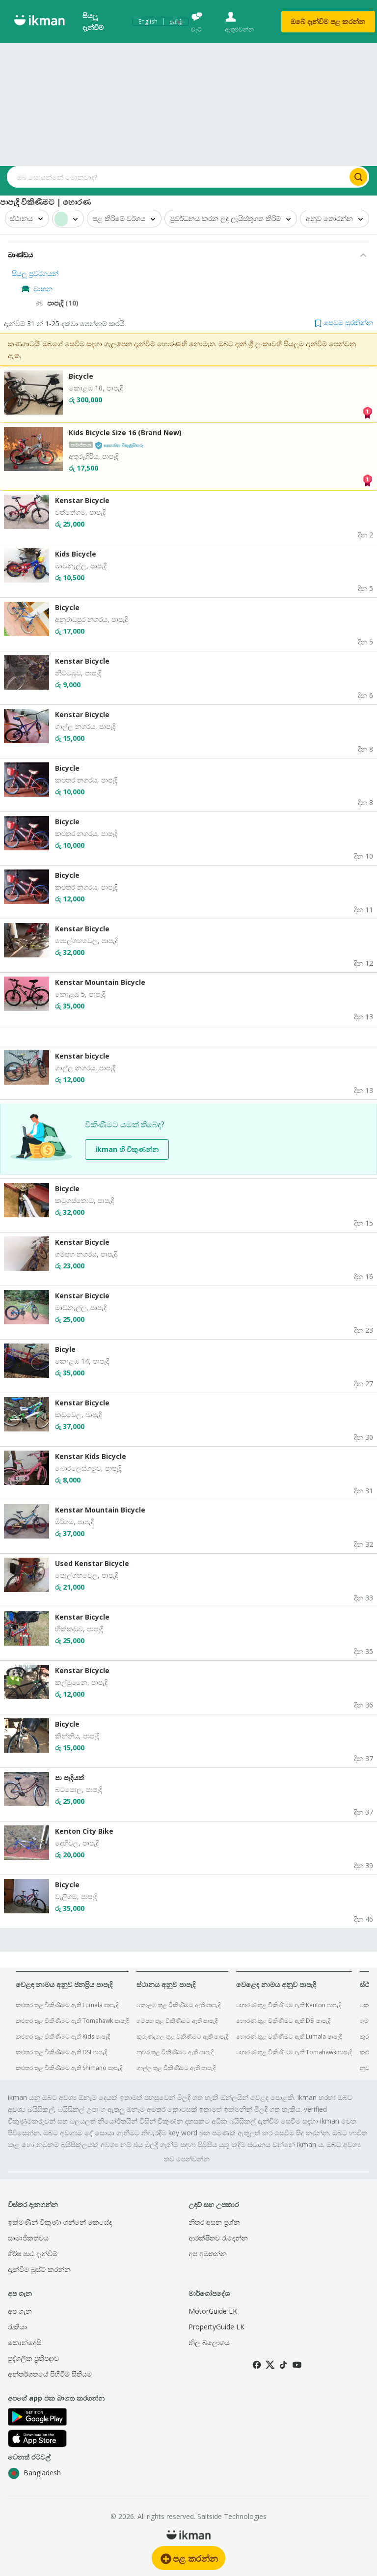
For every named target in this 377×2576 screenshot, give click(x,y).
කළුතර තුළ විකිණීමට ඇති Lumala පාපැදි (67, 2005)
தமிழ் (176, 21)
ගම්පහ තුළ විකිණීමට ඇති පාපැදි (176, 2020)
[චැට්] (203, 22)
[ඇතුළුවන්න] (246, 22)
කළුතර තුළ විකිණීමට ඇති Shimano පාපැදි (69, 2068)
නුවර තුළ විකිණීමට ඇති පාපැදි (175, 2052)
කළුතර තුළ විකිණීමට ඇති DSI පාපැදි (61, 2052)
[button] (344, 322)
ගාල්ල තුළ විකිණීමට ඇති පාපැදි (175, 2068)
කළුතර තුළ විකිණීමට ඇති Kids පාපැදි (63, 2036)
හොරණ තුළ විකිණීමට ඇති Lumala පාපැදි (289, 2036)
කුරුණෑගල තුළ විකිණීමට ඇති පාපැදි (182, 2036)
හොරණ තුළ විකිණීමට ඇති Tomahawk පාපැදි (294, 2052)
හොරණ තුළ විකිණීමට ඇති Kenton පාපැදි (288, 2005)
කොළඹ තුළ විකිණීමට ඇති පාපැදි (178, 2005)
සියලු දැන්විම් (93, 21)
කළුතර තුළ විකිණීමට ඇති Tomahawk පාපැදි (72, 2020)
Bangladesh (34, 2473)
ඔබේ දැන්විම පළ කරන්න (328, 21)
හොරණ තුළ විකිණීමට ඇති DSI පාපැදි (283, 2020)
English (148, 21)
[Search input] (177, 177)
